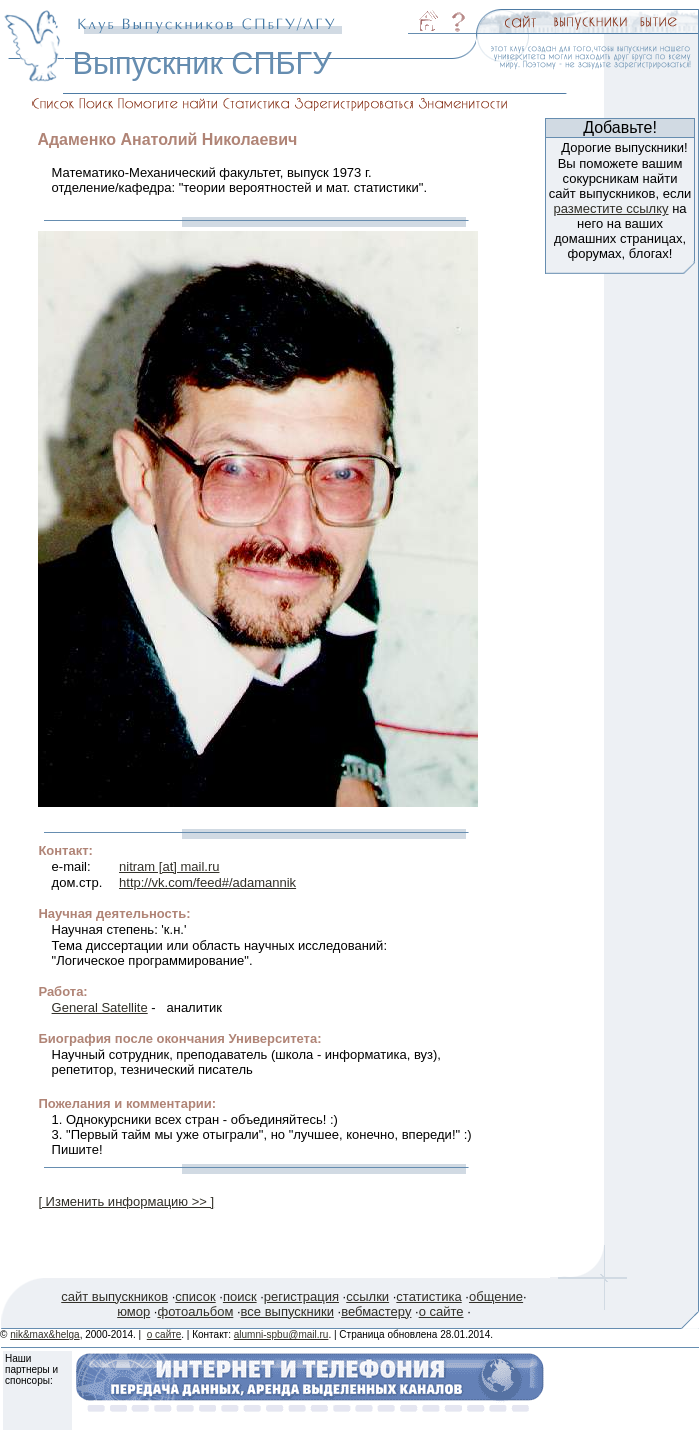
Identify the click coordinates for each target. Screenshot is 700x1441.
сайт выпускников (114, 1296)
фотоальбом (195, 1311)
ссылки (367, 1296)
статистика (428, 1296)
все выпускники (287, 1311)
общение (496, 1296)
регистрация (301, 1296)
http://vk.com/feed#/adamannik (207, 882)
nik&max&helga (44, 1334)
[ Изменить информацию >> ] (126, 1201)
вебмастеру (376, 1311)
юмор (133, 1311)
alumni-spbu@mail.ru (281, 1334)
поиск (240, 1296)
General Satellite (100, 1007)
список (195, 1296)
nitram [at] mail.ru (169, 866)
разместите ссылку (610, 208)
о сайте (441, 1311)
